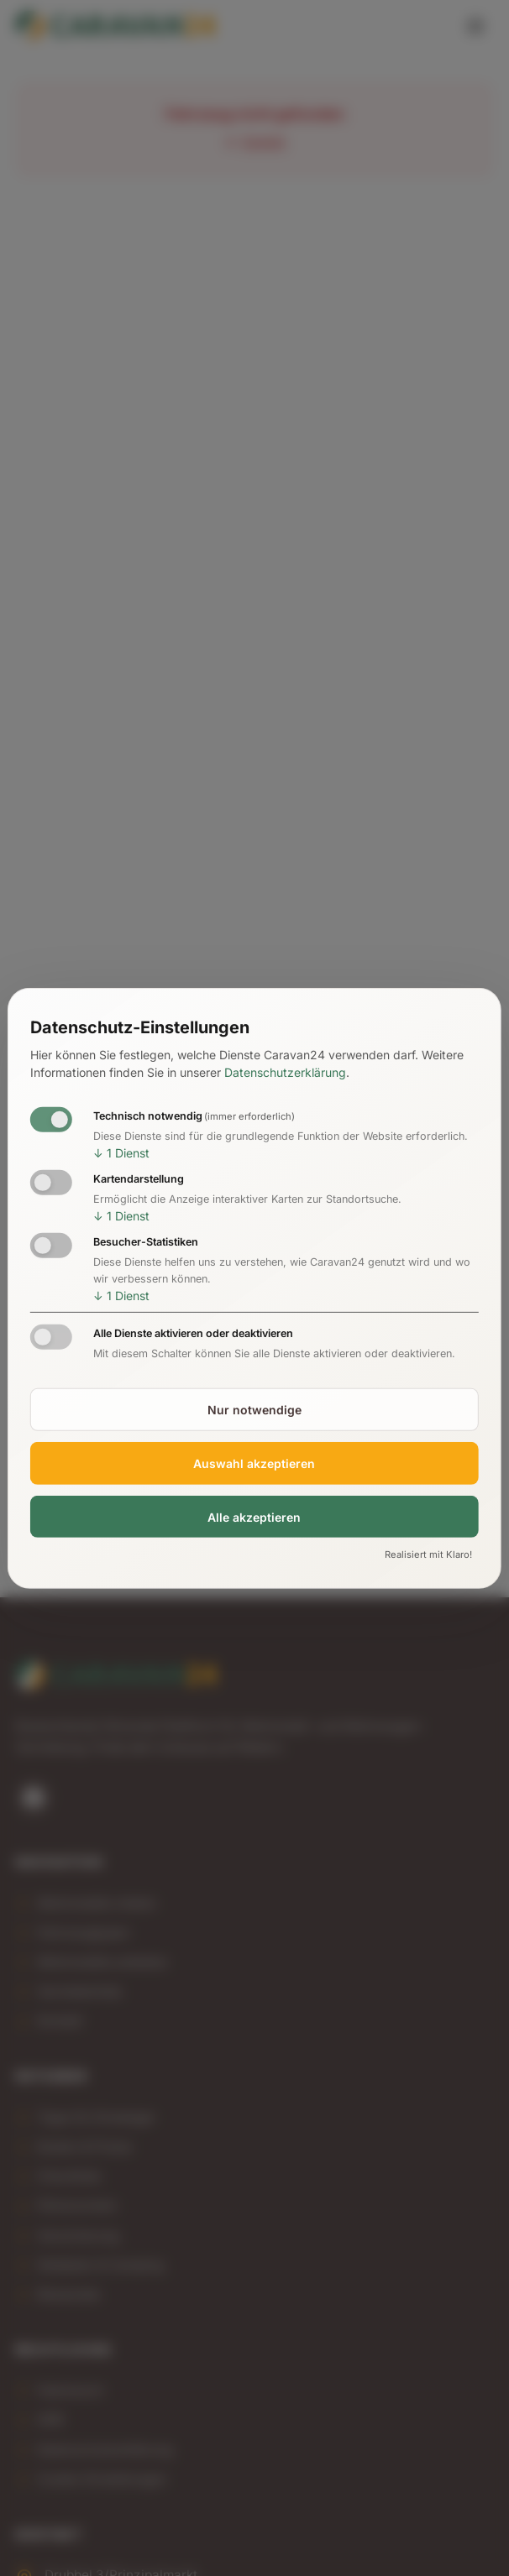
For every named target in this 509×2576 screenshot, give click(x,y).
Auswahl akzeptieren (254, 1463)
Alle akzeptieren (254, 1516)
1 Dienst (121, 1153)
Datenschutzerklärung (285, 1072)
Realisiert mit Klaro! (428, 1554)
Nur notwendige (254, 1410)
